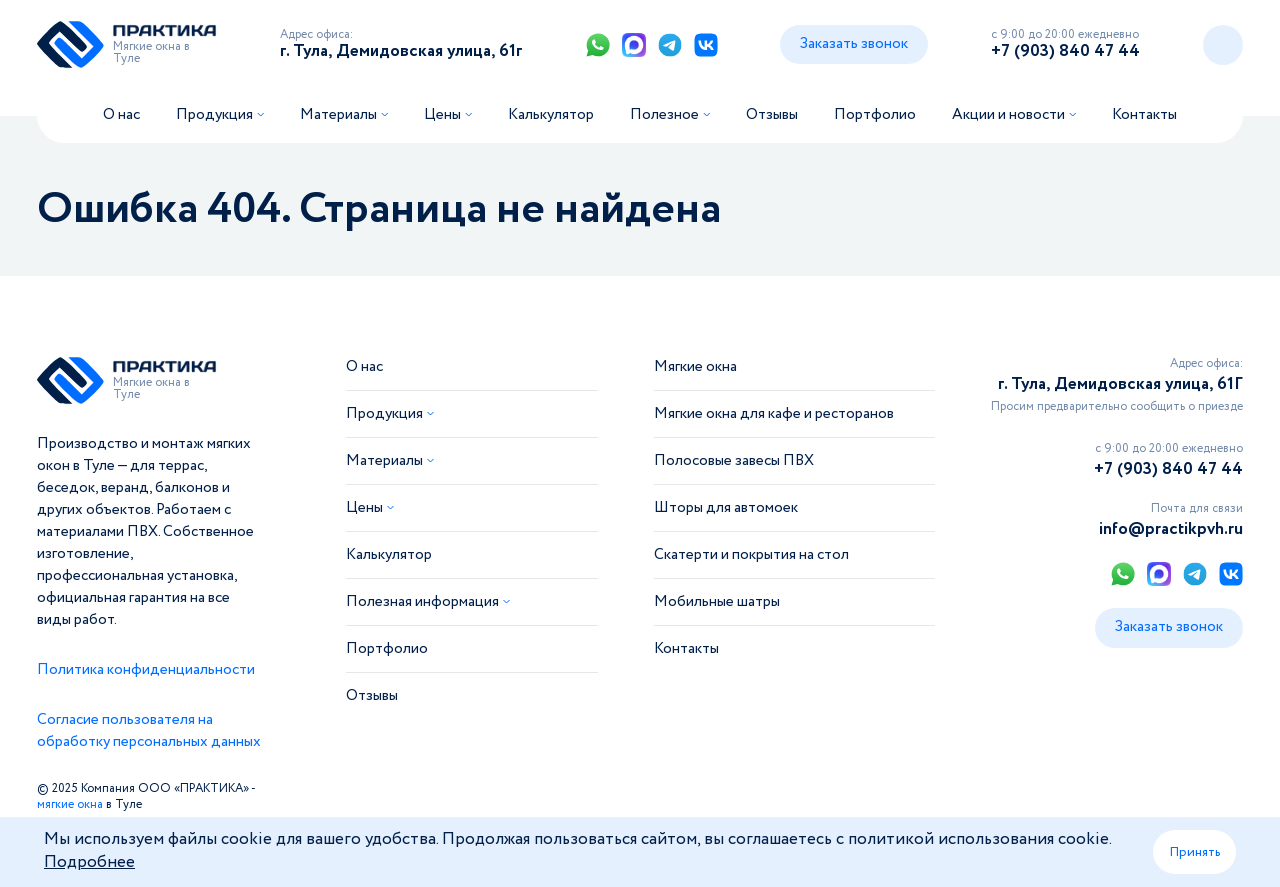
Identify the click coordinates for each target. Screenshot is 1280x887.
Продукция (214, 115)
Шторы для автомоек (726, 508)
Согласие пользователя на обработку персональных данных (149, 731)
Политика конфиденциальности (146, 670)
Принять (1194, 852)
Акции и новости (1008, 115)
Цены (442, 115)
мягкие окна (70, 804)
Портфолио (875, 115)
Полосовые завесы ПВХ (734, 461)
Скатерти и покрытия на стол (751, 555)
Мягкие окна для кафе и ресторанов (774, 414)
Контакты (1144, 115)
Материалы (338, 115)
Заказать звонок (854, 44)
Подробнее (89, 862)
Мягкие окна (695, 367)
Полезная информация (422, 602)
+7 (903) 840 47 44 (1065, 51)
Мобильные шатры (717, 602)
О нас (121, 115)
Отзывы (772, 115)
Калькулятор (551, 115)
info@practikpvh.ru (1171, 529)
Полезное (664, 115)
